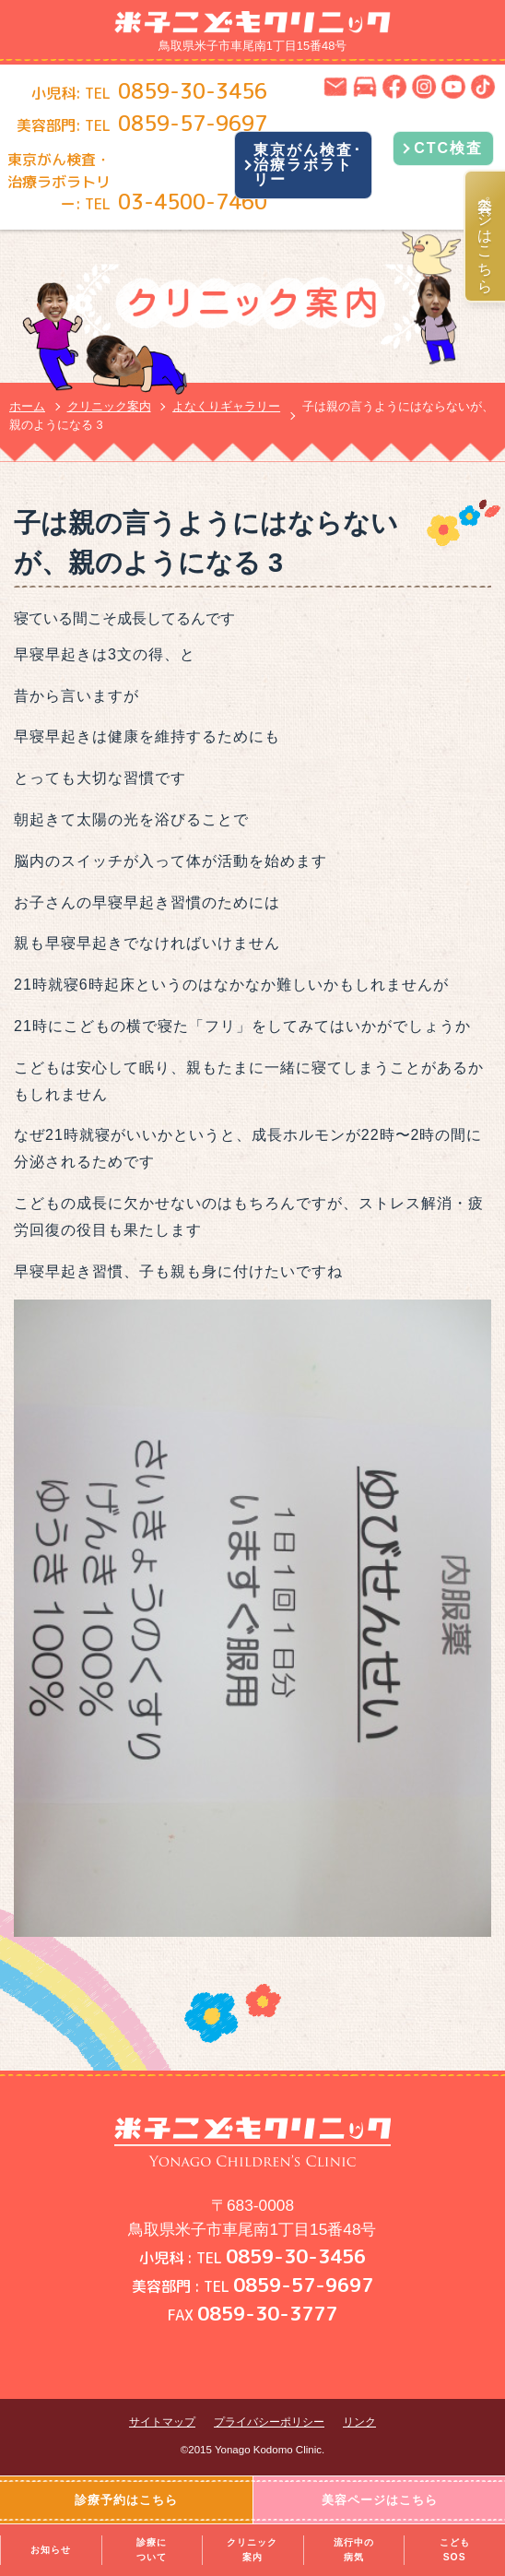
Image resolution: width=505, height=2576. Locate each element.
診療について (151, 2549)
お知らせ (50, 2550)
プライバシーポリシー (269, 2422)
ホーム (27, 406)
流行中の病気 (354, 2549)
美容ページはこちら (486, 236)
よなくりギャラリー (226, 406)
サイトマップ (162, 2422)
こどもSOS (455, 2549)
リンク (359, 2422)
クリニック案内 (252, 2549)
